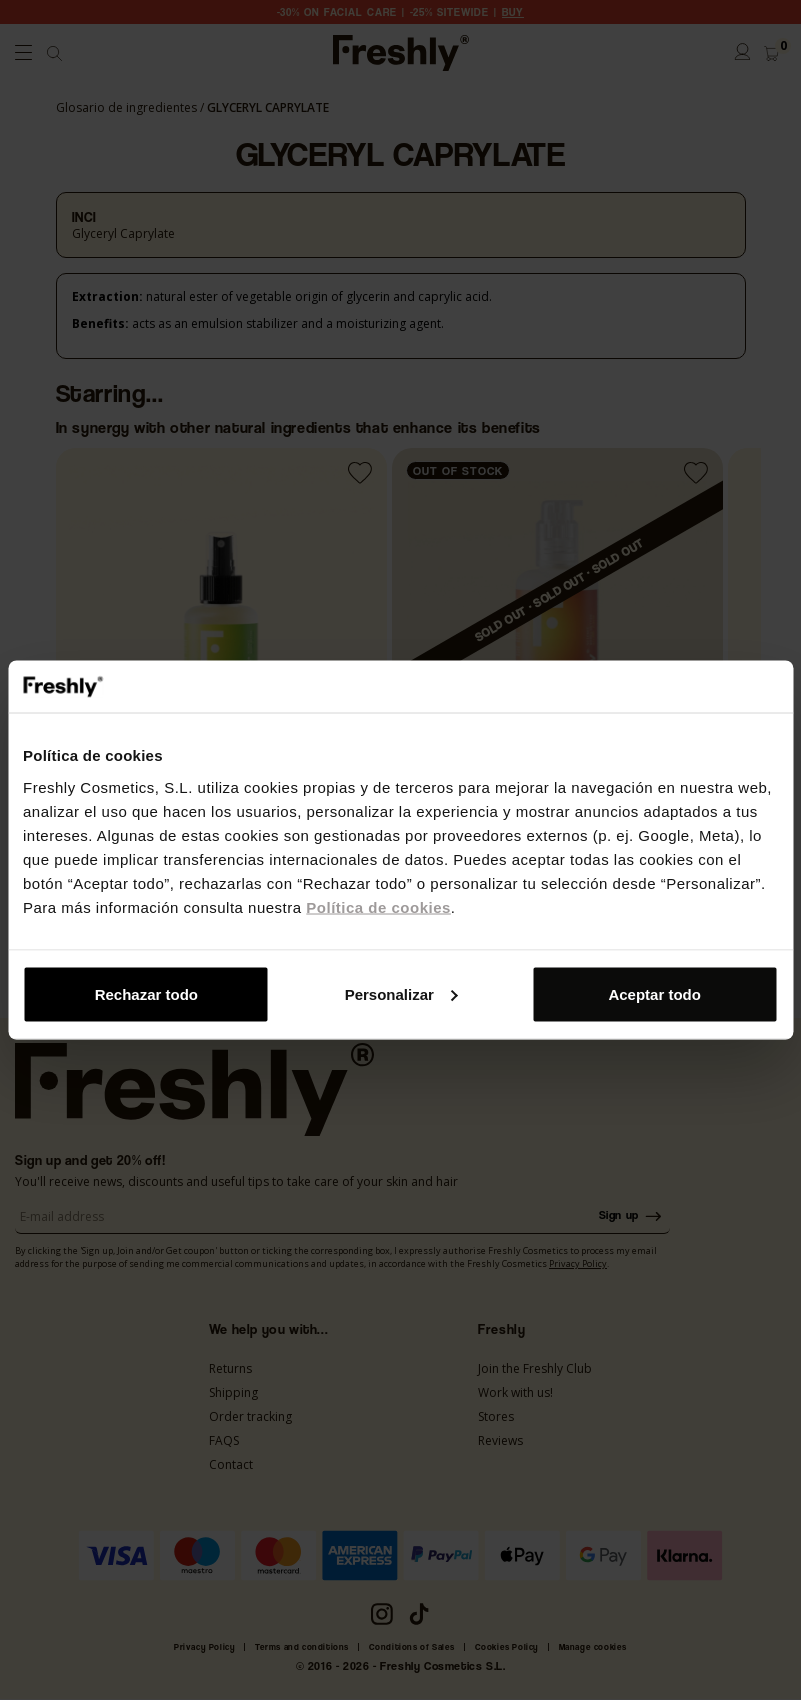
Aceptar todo (654, 993)
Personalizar (401, 993)
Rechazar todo (146, 993)
